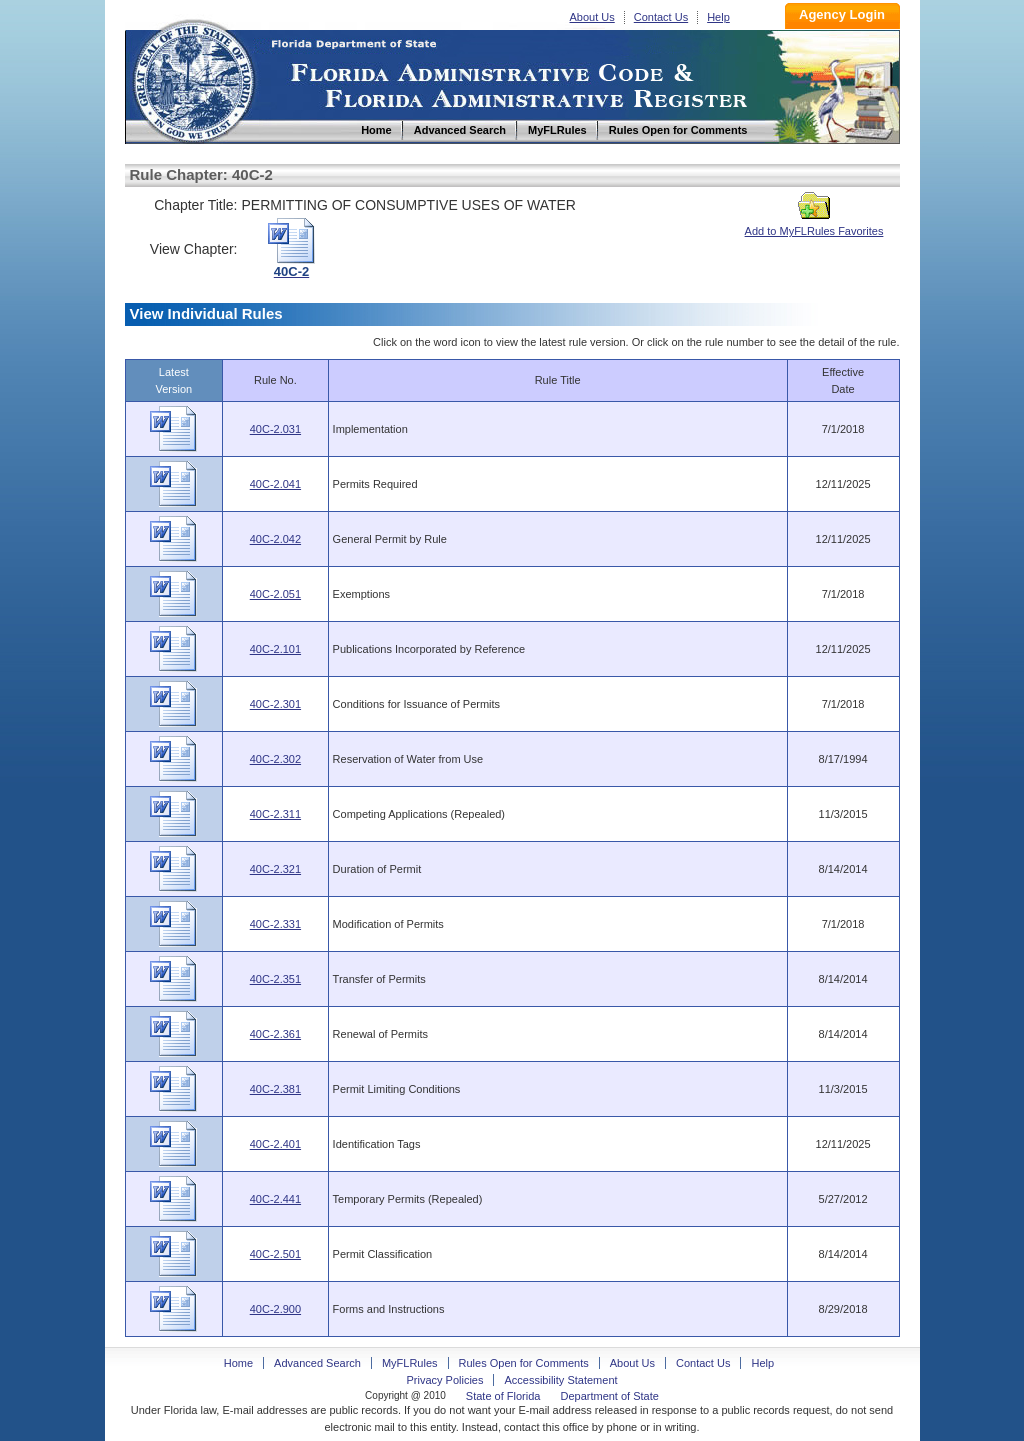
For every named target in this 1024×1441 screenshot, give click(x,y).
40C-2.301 (275, 704)
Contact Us (661, 17)
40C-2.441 (275, 1199)
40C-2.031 (275, 429)
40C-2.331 (275, 924)
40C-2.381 (275, 1089)
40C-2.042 (275, 539)
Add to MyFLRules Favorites (814, 225)
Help (718, 17)
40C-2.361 (275, 1034)
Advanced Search (317, 1363)
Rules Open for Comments (524, 1363)
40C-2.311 (275, 814)
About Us (592, 17)
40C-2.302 (275, 759)
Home (193, 78)
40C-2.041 (275, 484)
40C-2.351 (275, 979)
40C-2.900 (275, 1309)
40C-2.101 (275, 649)
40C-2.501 (275, 1254)
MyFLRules (410, 1363)
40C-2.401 (275, 1144)
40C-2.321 (275, 869)
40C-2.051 (275, 594)
